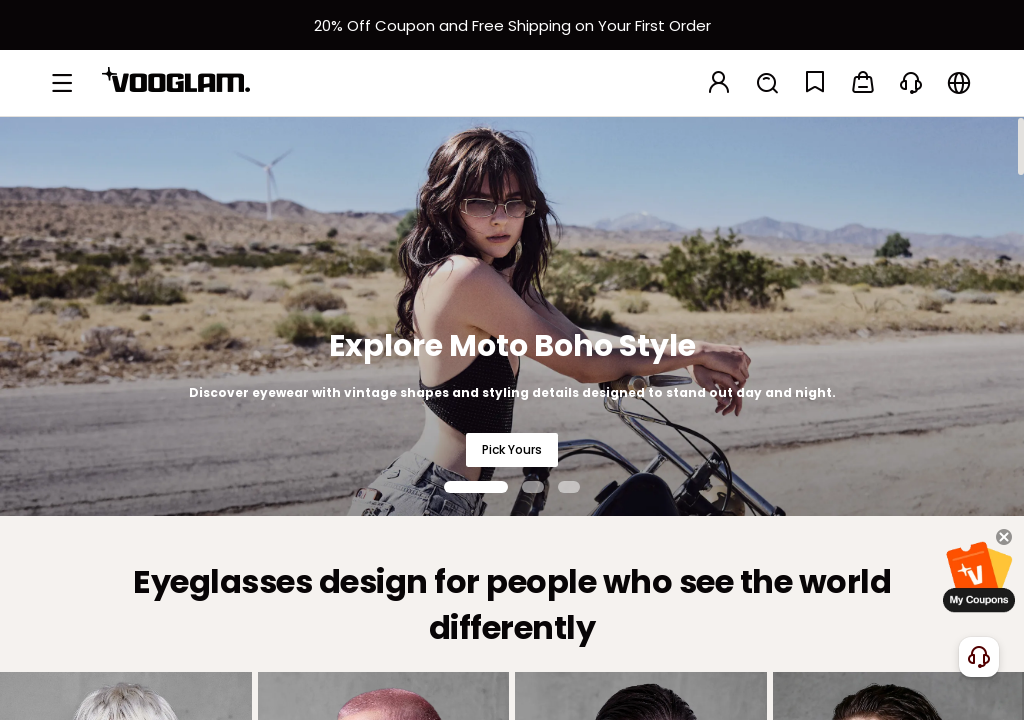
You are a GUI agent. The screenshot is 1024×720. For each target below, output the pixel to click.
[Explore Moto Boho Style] (512, 316)
